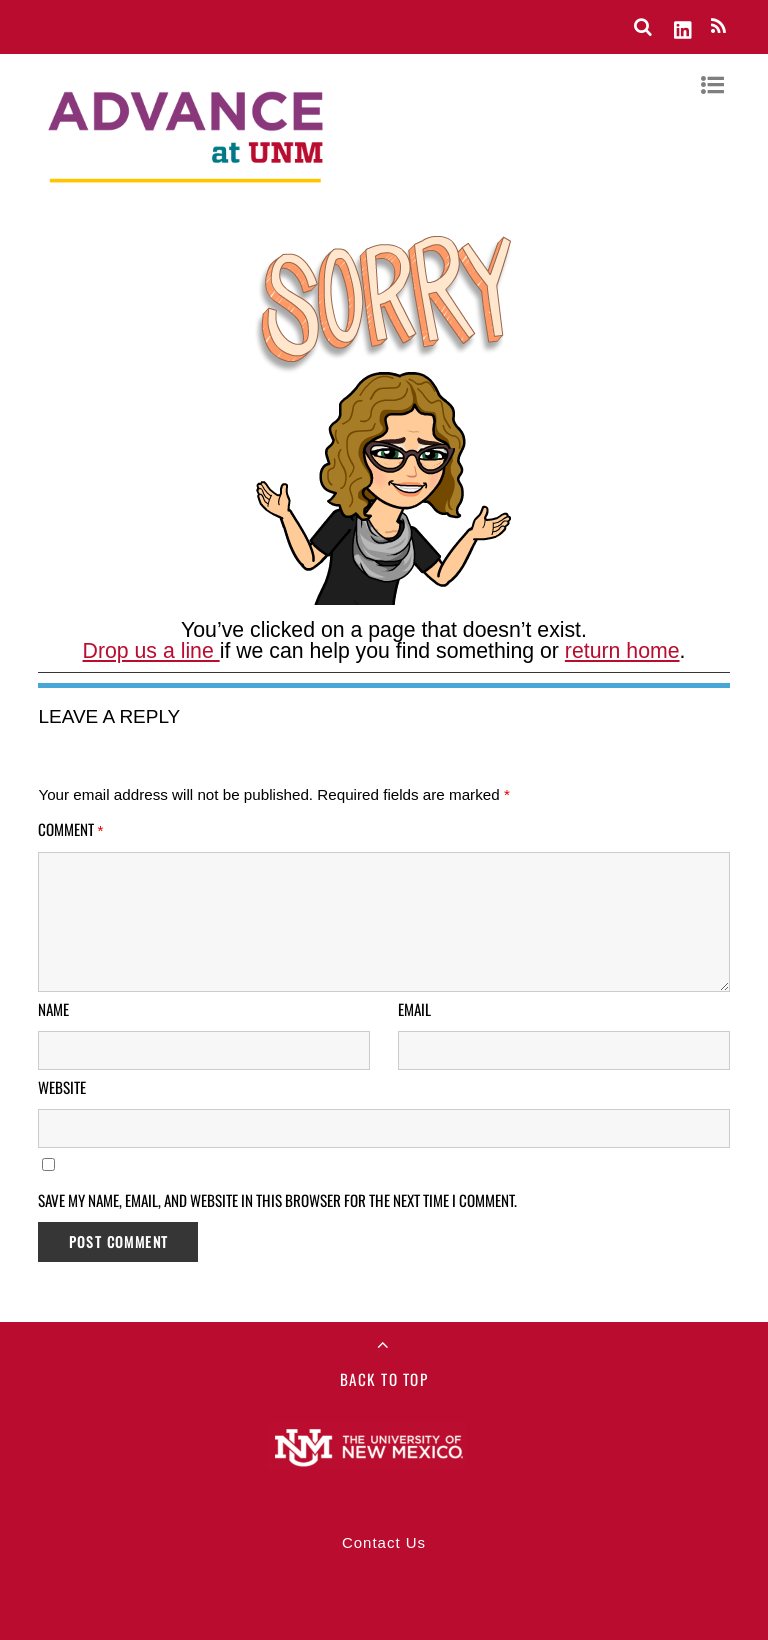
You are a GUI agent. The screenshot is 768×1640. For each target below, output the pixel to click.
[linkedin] (684, 26)
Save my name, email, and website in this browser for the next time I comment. (277, 1200)
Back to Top (384, 1379)
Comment (70, 829)
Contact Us (384, 1542)
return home (622, 651)
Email (414, 1009)
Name (53, 1009)
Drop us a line (151, 651)
